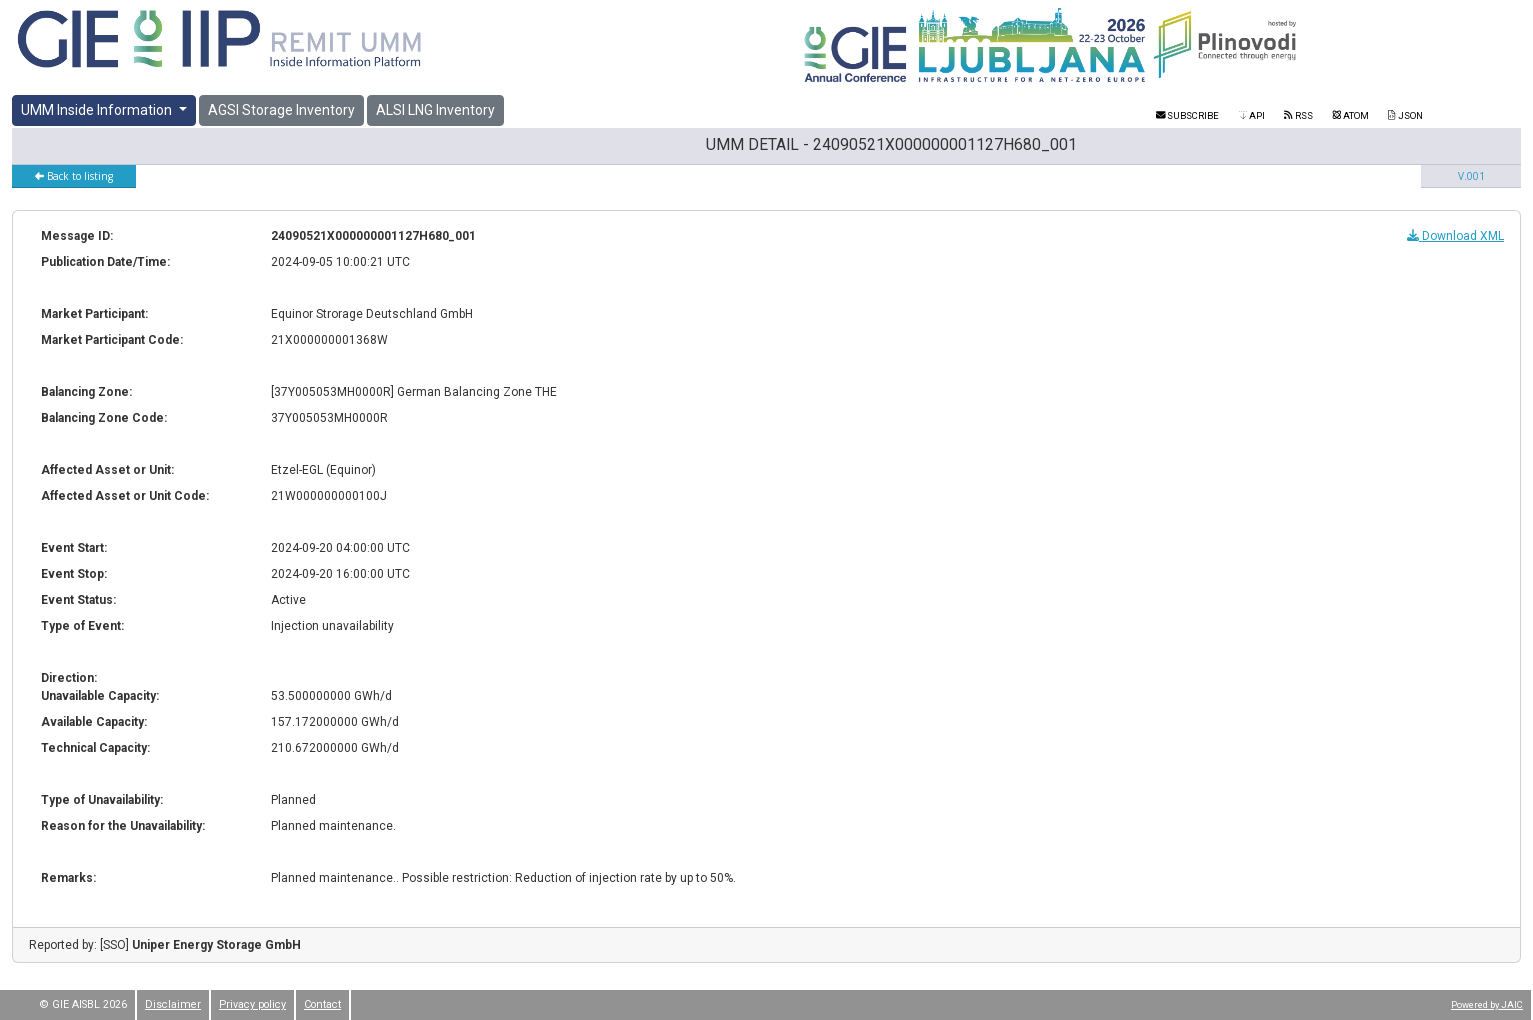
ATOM (1351, 115)
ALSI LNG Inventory (435, 110)
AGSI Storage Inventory (281, 110)
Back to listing (74, 176)
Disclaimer (173, 1004)
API (1252, 115)
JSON (1405, 115)
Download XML (1455, 236)
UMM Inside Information (98, 110)
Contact (322, 1004)
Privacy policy (252, 1004)
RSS (1298, 115)
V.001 (1471, 176)
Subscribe (1188, 115)
